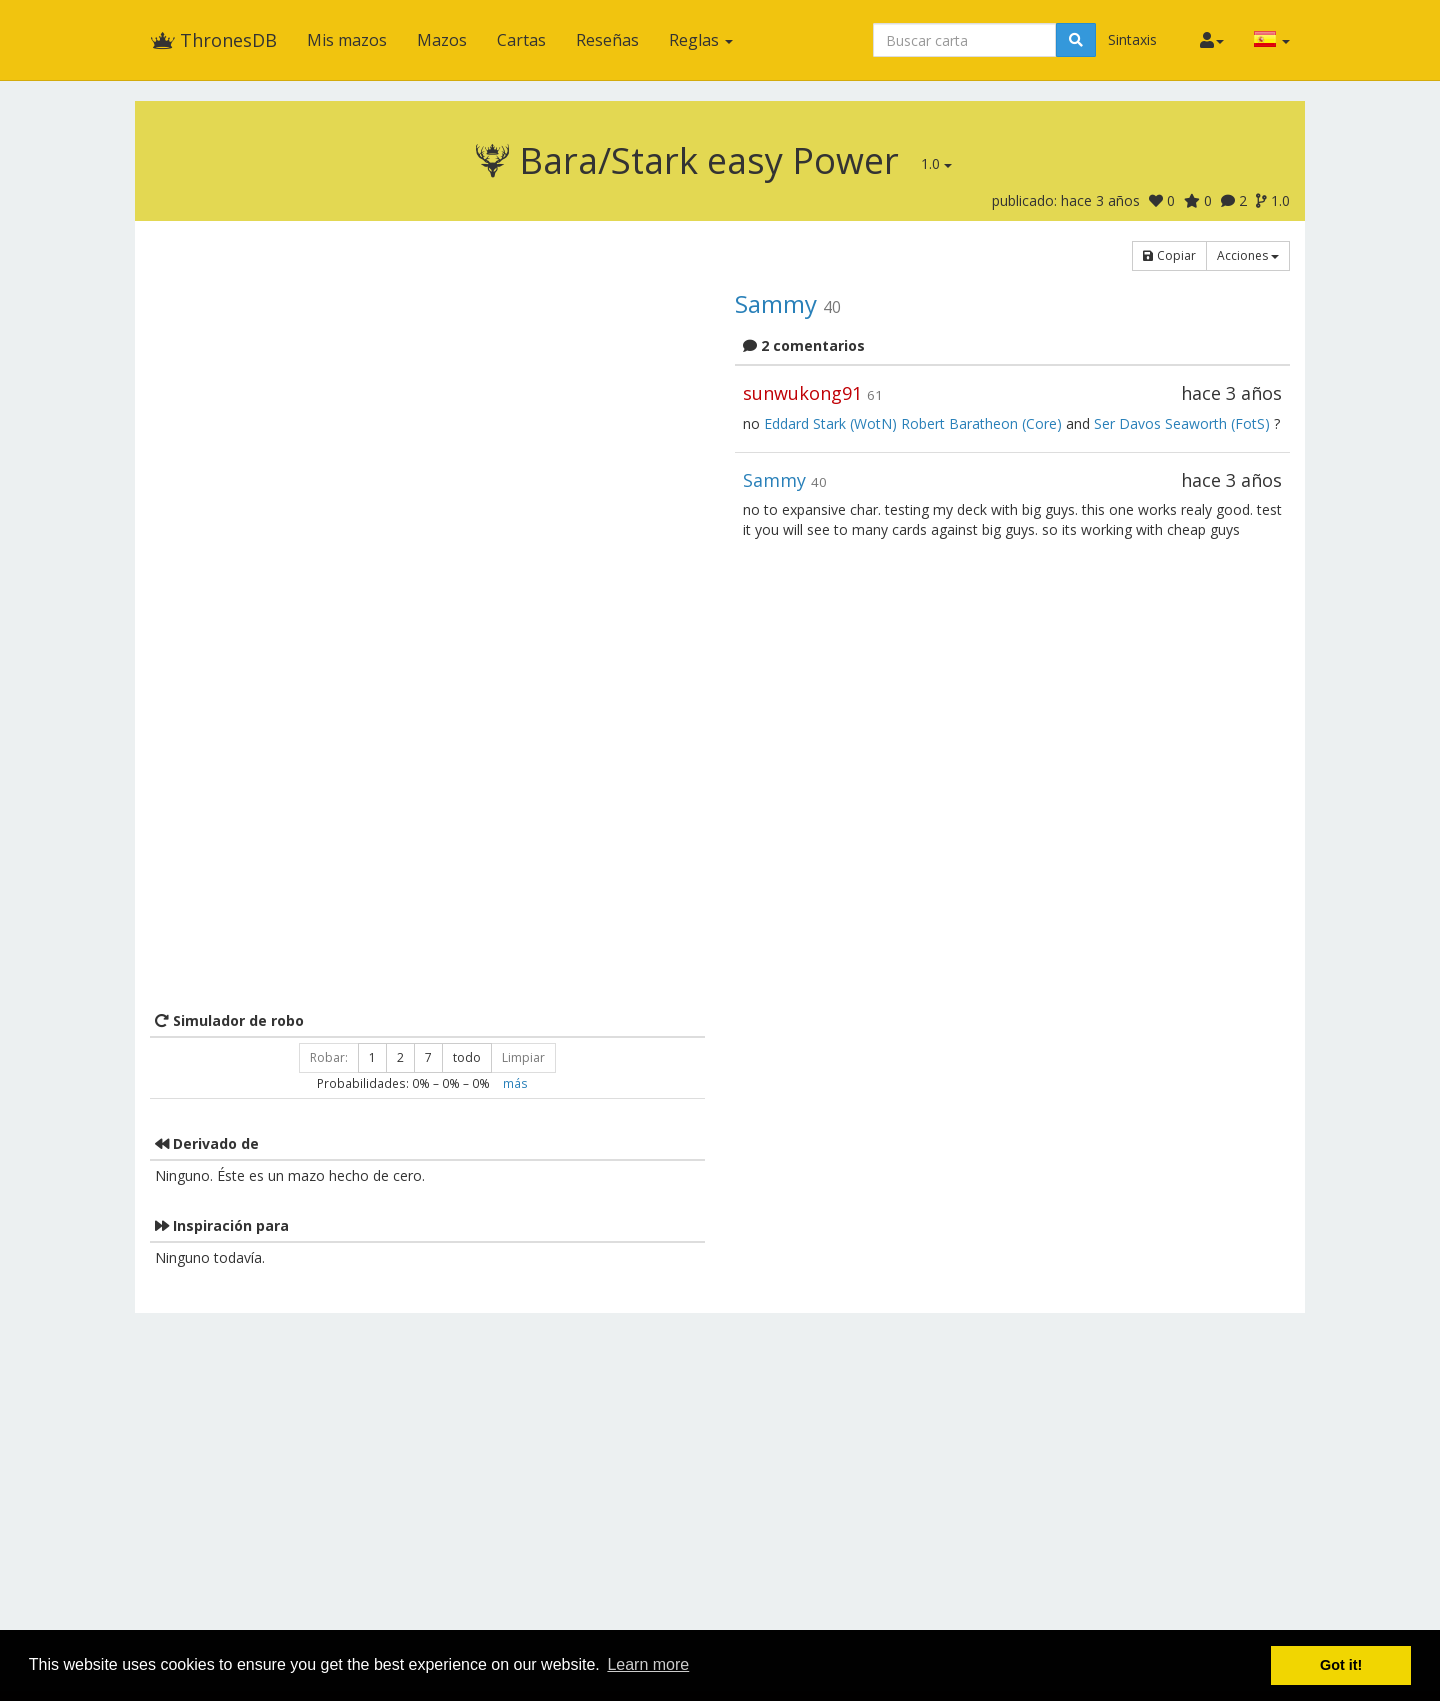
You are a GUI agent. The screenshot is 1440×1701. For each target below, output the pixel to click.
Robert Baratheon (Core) (981, 423)
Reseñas (607, 40)
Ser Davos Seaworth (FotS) (1182, 423)
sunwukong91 (802, 393)
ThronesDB (213, 40)
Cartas (521, 40)
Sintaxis (1132, 39)
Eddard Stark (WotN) (830, 423)
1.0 (936, 163)
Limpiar (523, 1057)
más (515, 1083)
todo (467, 1057)
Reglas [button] (701, 40)
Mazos (442, 40)
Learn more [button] (648, 1664)
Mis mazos (347, 40)
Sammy (776, 303)
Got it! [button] (1341, 1665)
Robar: (329, 1057)
